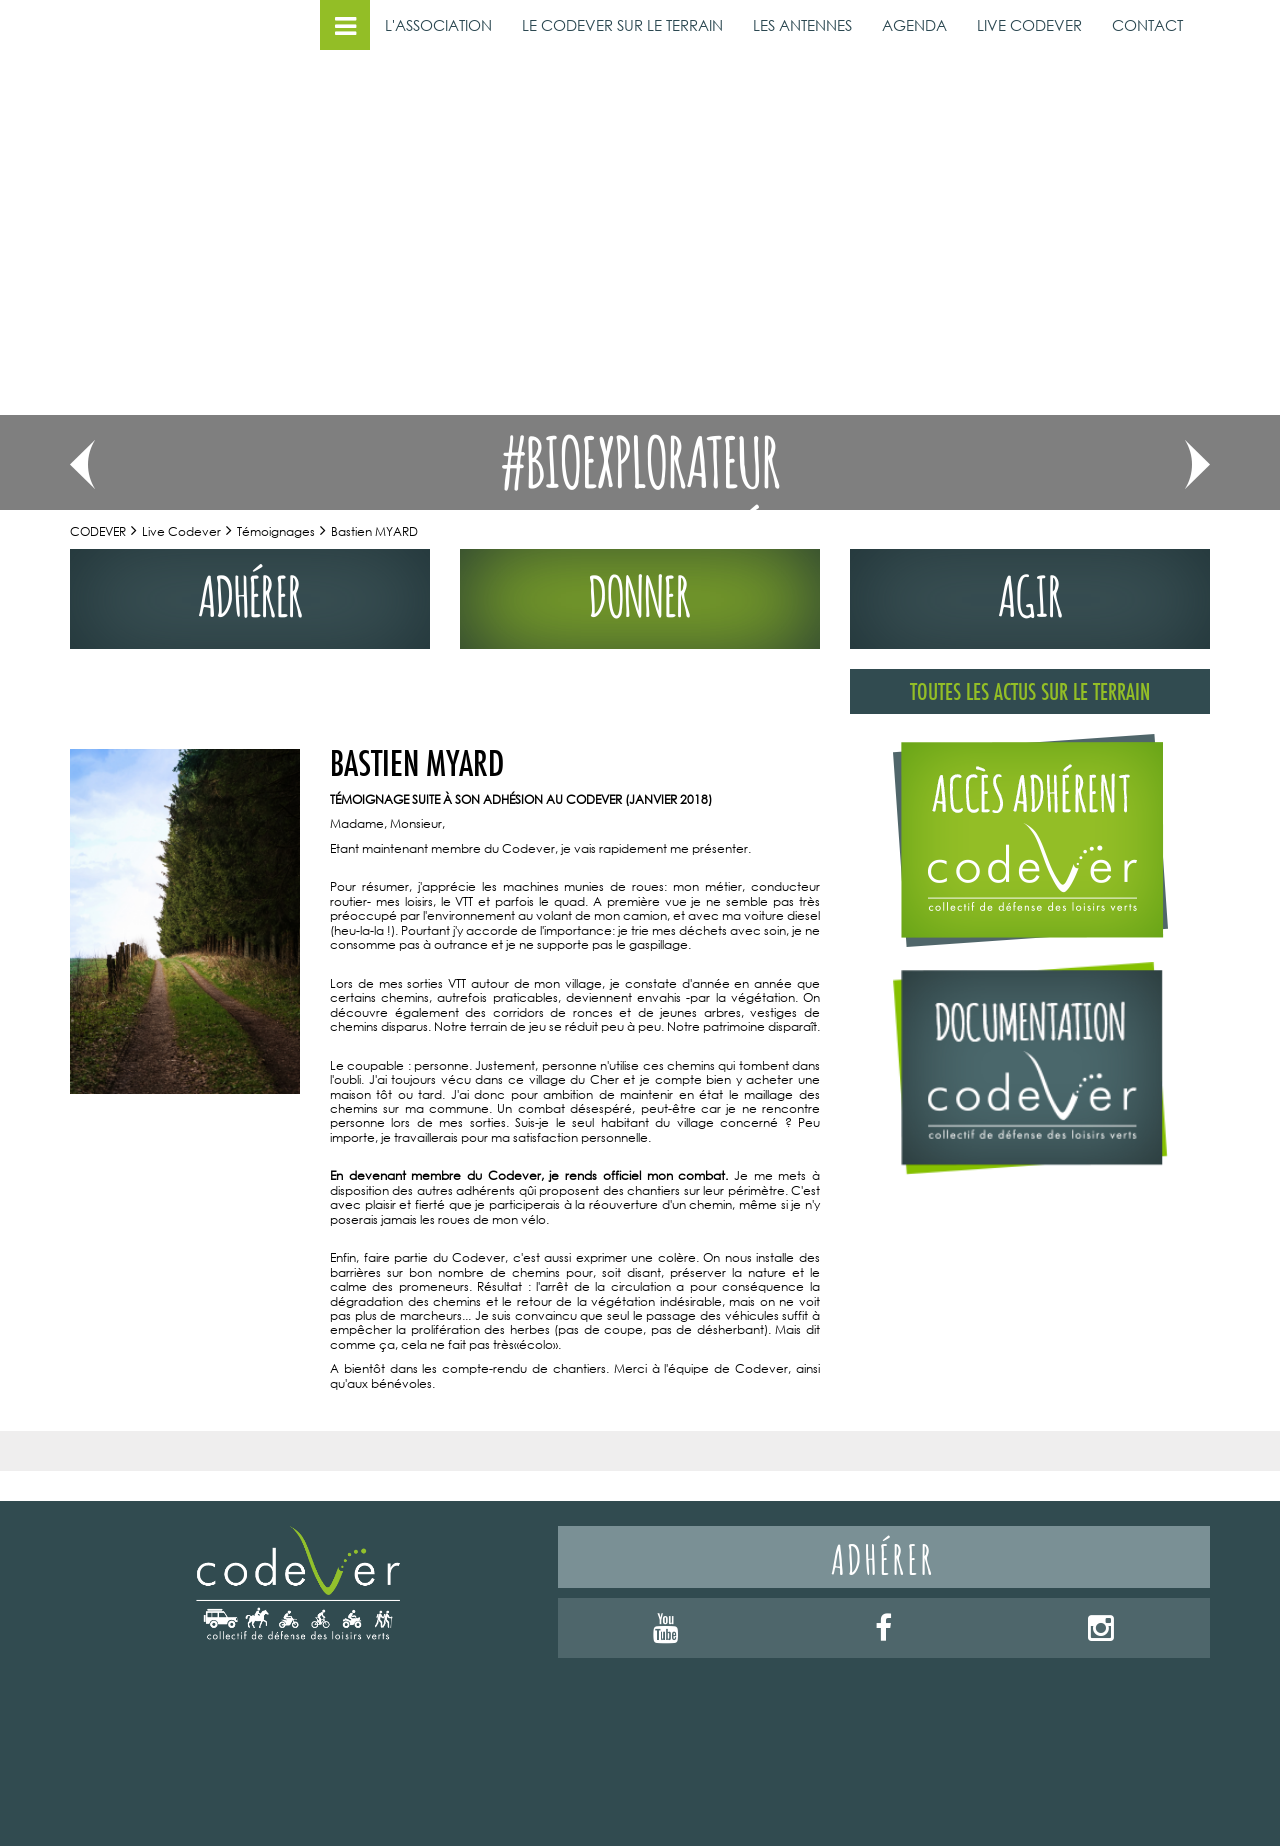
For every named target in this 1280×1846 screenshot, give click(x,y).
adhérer (250, 591)
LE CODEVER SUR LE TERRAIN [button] (622, 25)
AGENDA (914, 25)
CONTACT (1147, 25)
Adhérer (883, 1556)
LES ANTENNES (802, 25)
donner (640, 591)
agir (1030, 591)
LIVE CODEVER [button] (1029, 25)
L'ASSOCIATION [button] (438, 25)
